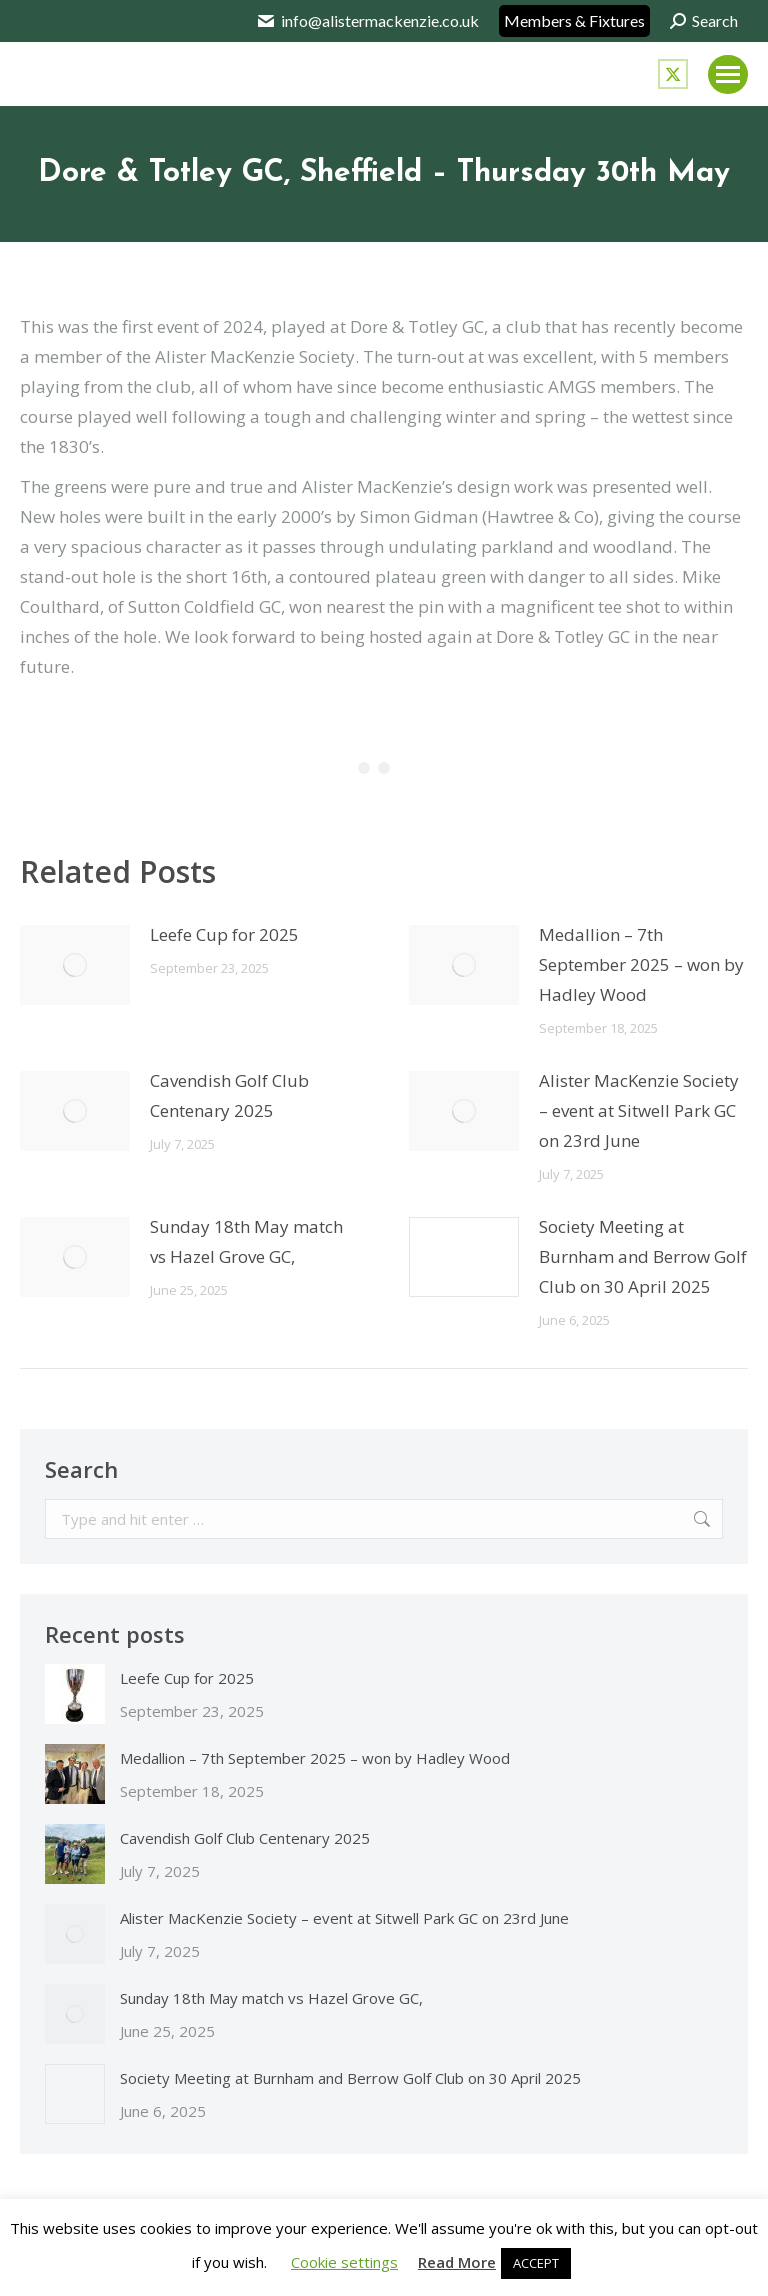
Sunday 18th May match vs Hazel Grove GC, (246, 1241)
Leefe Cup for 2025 (224, 934)
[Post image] (75, 965)
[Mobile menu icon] (728, 74)
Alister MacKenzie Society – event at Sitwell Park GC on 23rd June (639, 1110)
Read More (457, 2262)
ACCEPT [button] (536, 2263)
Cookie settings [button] (344, 2262)
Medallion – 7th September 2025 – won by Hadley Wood (641, 964)
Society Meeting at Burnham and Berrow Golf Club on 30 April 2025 (643, 1256)
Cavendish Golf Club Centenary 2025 (229, 1095)
